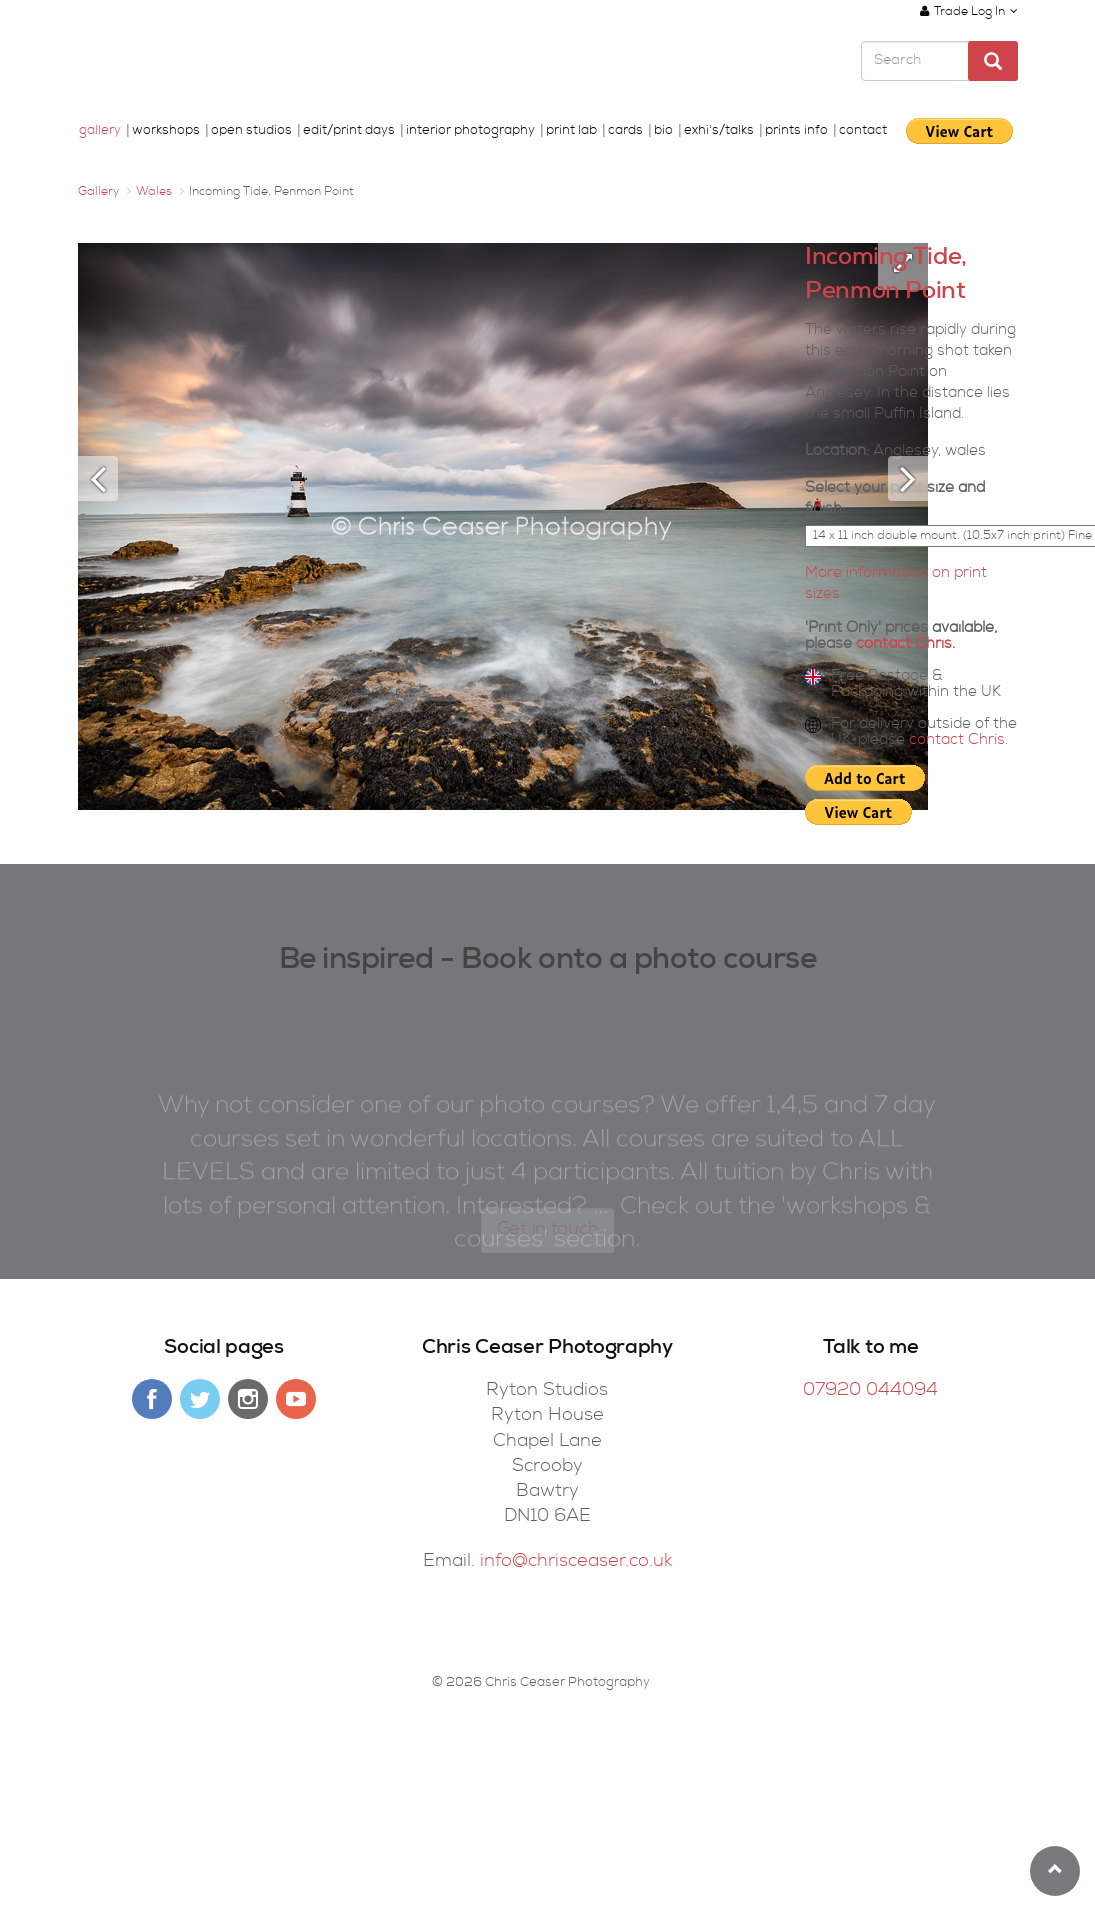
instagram (248, 1399)
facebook (152, 1399)
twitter (200, 1399)
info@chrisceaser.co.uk (576, 1562)
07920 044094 (870, 1391)
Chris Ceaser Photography (210, 63)
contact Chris (904, 644)
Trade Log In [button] (969, 12)
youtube (296, 1399)
